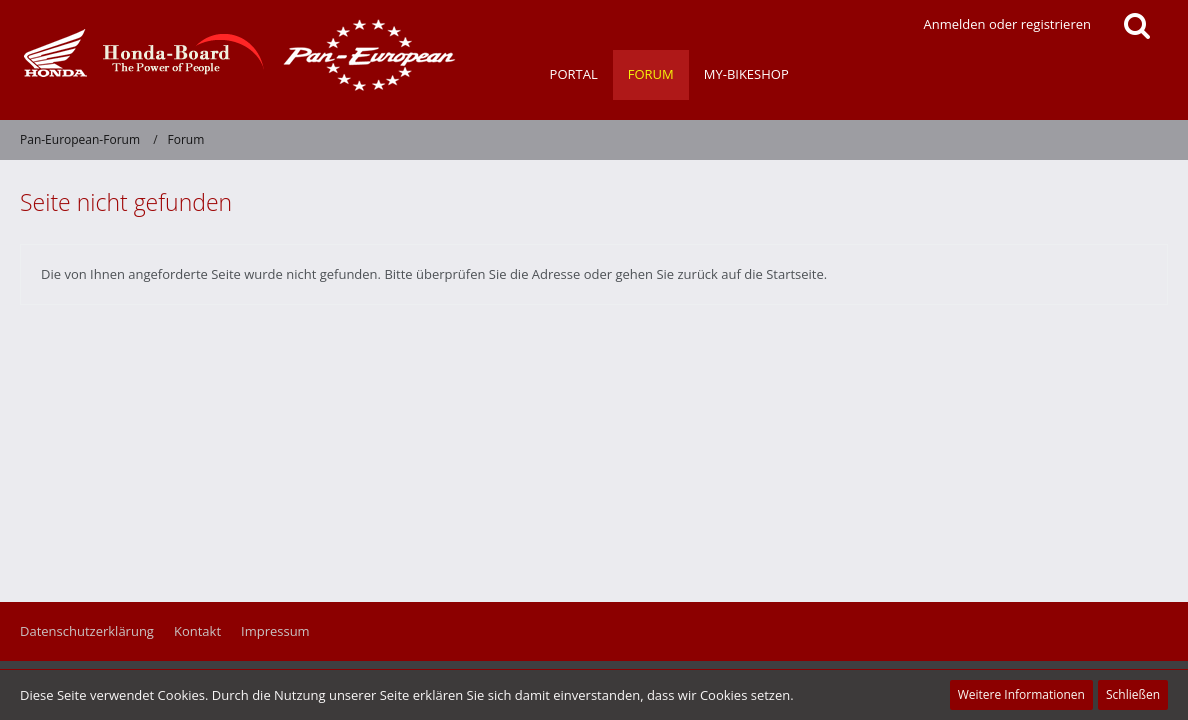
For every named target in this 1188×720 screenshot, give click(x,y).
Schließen (1133, 694)
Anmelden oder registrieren (1007, 24)
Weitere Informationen (1021, 694)
